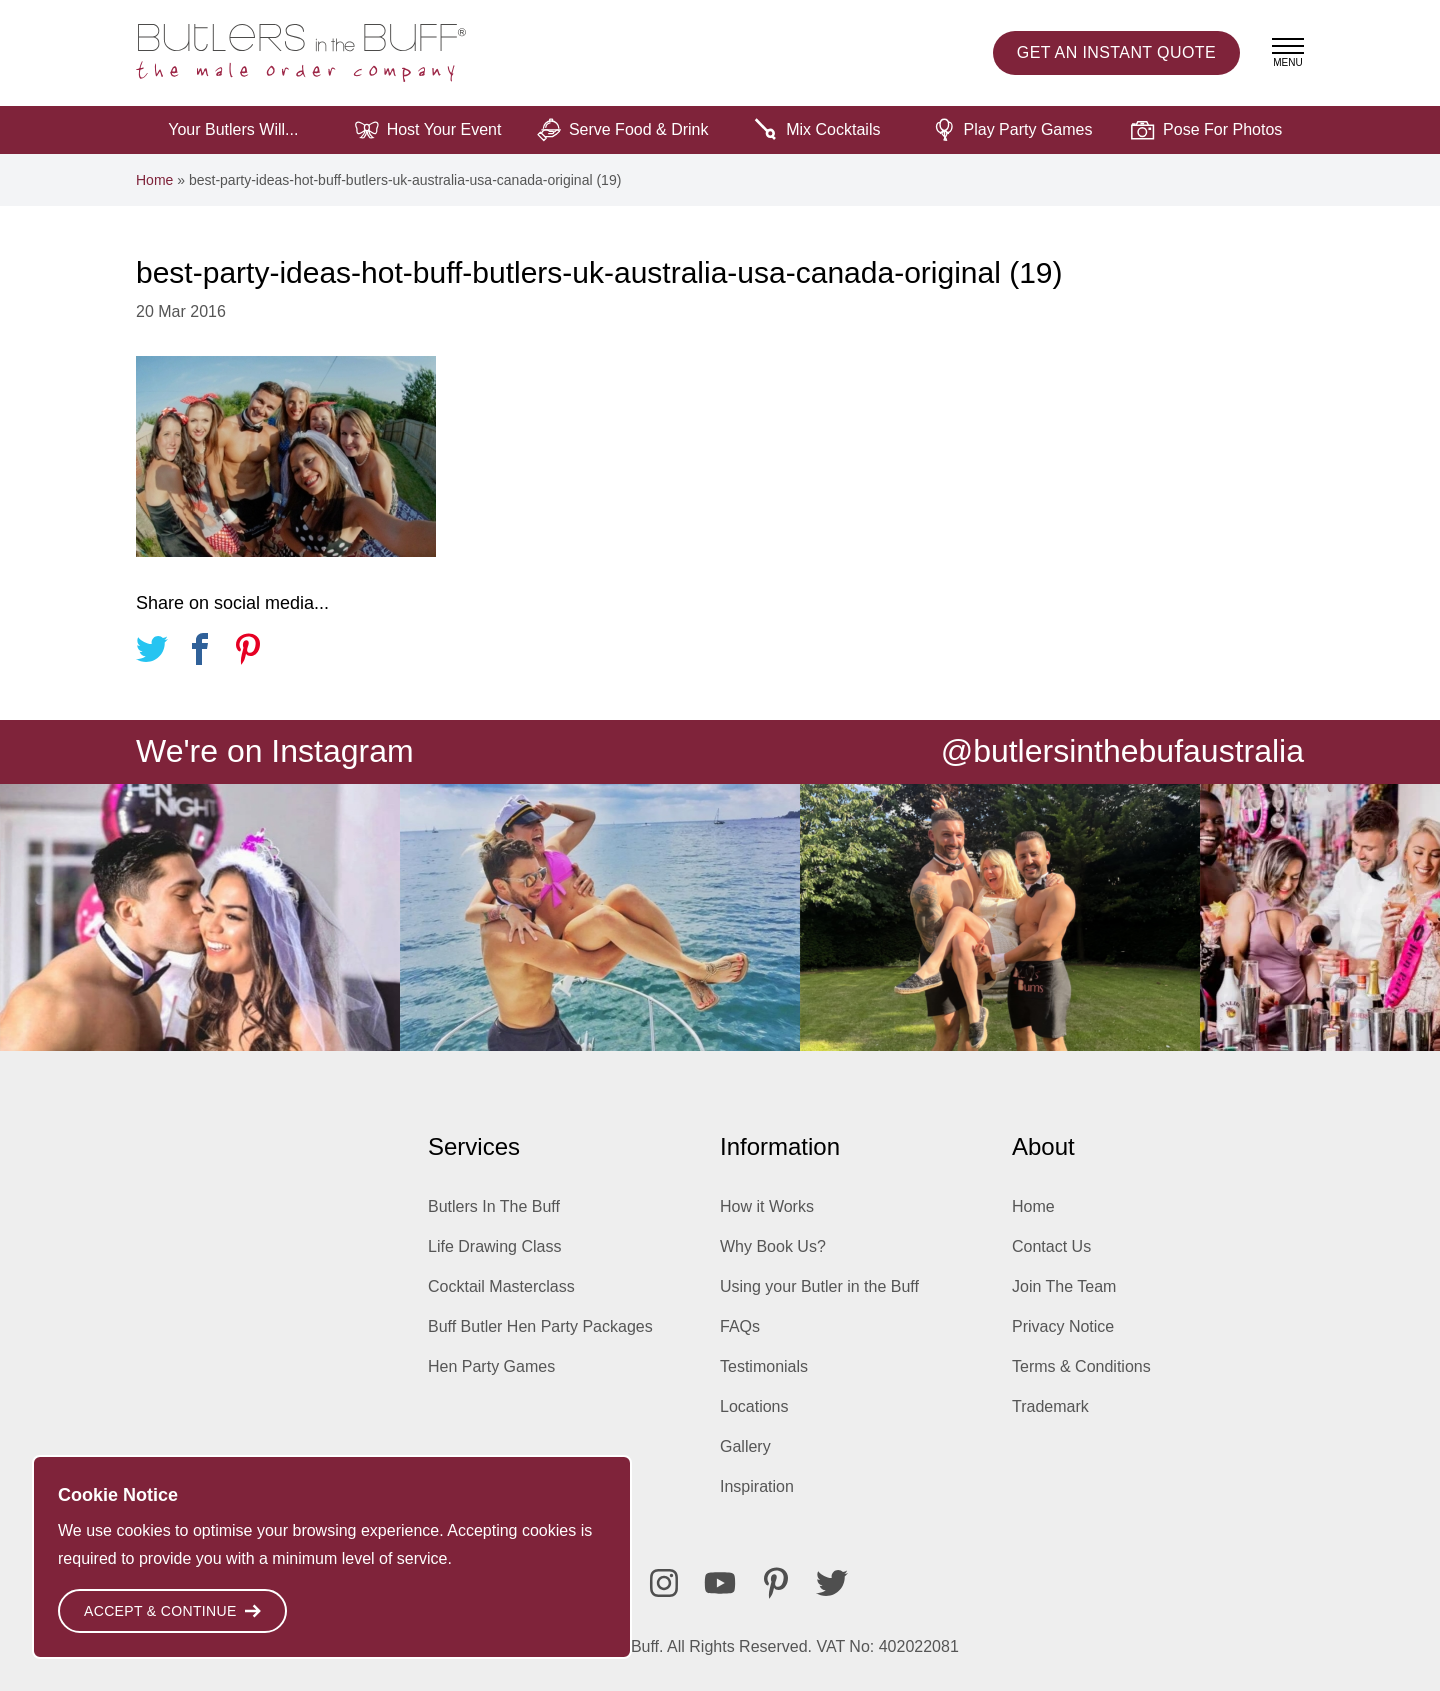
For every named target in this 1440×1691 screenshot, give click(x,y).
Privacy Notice (1063, 1326)
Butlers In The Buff (494, 1206)
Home (154, 180)
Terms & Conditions (1081, 1366)
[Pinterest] (776, 1583)
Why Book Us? (773, 1246)
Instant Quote (1116, 53)
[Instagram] (664, 1583)
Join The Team (1064, 1286)
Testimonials (764, 1366)
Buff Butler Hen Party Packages (540, 1326)
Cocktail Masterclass (501, 1286)
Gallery (745, 1446)
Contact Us (1051, 1246)
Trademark (1050, 1406)
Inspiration (757, 1486)
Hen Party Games (491, 1366)
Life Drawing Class (494, 1246)
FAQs (740, 1326)
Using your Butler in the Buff (819, 1286)
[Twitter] (832, 1583)
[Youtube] (720, 1583)
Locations (754, 1406)
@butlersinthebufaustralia (1122, 751)
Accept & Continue (172, 1611)
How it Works (767, 1206)
